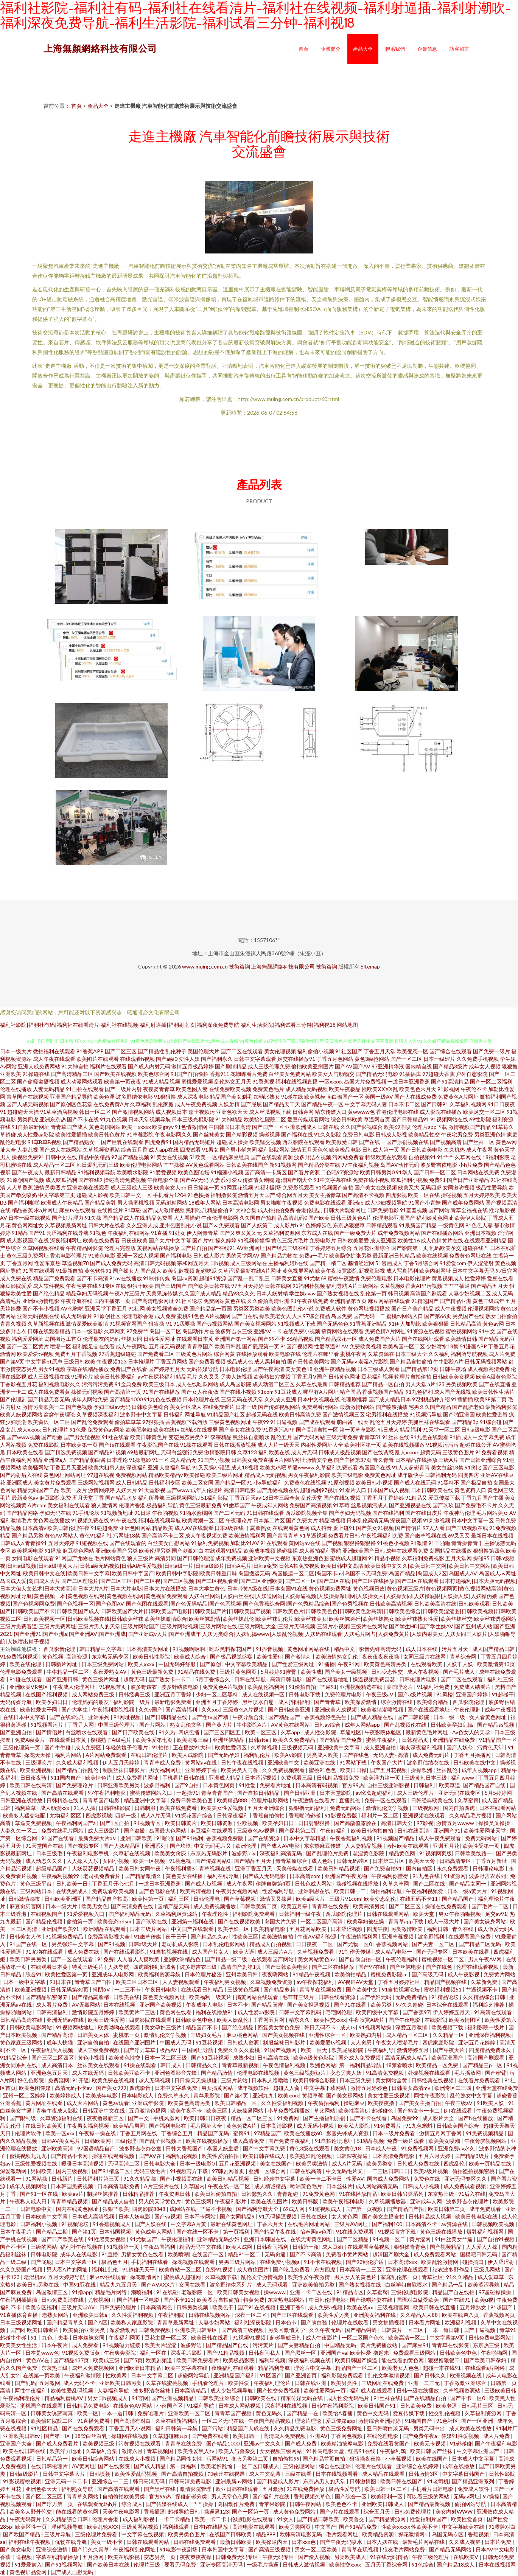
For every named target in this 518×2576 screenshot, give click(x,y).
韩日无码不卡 (320, 2027)
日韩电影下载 (305, 1694)
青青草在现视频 (360, 2549)
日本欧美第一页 (79, 1444)
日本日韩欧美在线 (432, 1490)
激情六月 (132, 2451)
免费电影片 (323, 1240)
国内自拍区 (420, 1868)
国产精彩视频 (242, 1134)
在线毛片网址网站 (309, 2224)
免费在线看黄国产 (389, 2443)
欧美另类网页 (295, 2526)
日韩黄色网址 (344, 1376)
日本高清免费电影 (393, 2156)
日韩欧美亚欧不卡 (129, 2072)
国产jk (16, 2330)
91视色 (98, 1233)
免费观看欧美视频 (113, 1891)
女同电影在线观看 (33, 1558)
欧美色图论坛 (194, 1172)
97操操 (491, 2496)
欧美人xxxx (142, 1664)
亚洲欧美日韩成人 (383, 2504)
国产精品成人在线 (124, 1217)
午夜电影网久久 (173, 1134)
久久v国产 (150, 1709)
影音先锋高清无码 (381, 1649)
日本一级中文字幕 (25, 1982)
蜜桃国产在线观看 (42, 2405)
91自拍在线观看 (85, 1089)
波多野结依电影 (134, 1096)
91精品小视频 (384, 1558)
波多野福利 (157, 1785)
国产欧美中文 (362, 1989)
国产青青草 (328, 1702)
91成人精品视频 (161, 1081)
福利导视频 (272, 2360)
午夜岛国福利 (159, 2246)
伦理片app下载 (429, 1127)
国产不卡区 (14, 2246)
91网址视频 (128, 1717)
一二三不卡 (128, 1989)
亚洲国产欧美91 (60, 1929)
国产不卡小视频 (40, 1308)
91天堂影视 (151, 1490)
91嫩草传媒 (148, 1936)
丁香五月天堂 (379, 1051)
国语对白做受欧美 (418, 2299)
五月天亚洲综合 (266, 1808)
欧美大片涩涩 (161, 2345)
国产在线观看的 (127, 1543)
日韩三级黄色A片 (351, 1217)
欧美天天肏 (422, 1861)
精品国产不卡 (202, 2027)
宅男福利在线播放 (387, 1414)
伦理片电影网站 (270, 1800)
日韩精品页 (415, 1740)
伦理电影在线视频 (258, 2072)
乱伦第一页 (373, 1293)
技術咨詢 (239, 966)
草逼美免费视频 (34, 1823)
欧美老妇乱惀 (217, 2466)
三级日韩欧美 (79, 1361)
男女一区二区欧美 (316, 2549)
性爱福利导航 (278, 1891)
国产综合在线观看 (450, 1051)
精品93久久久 (238, 1293)
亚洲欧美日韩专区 (196, 2330)
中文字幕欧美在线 (463, 2526)
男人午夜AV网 (485, 1959)
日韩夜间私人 (265, 2352)
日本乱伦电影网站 (224, 1944)
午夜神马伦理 (459, 1513)
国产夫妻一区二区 (434, 1944)
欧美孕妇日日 (52, 1702)
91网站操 (36, 2178)
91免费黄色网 (319, 2193)
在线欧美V (466, 2557)
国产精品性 (151, 1051)
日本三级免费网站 (103, 1664)
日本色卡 (286, 2322)
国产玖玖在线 (151, 1921)
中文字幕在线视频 (143, 2534)
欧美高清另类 (369, 1906)
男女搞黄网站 (217, 2088)
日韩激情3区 (424, 2473)
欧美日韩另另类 (28, 1959)
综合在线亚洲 (335, 2466)
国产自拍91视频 (496, 2239)
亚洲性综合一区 (328, 2035)
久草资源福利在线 (62, 2118)
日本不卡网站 (200, 2216)
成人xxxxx (29, 1429)
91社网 (136, 1308)
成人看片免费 (52, 2004)
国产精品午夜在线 (275, 2231)
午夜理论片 (239, 1520)
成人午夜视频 (451, 1308)
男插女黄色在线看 (143, 2254)
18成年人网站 (204, 1202)
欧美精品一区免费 (437, 2065)
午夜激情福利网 (360, 1936)
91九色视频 (113, 1119)
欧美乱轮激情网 (440, 2262)
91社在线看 (115, 1437)
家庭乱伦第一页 (400, 2277)
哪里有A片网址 (321, 1391)
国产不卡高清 (92, 1278)
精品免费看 (159, 1217)
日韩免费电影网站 (490, 2337)
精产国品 (350, 1391)
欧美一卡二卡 (210, 2519)
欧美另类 (381, 2004)
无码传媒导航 (202, 1369)
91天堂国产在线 (44, 1845)
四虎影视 (396, 1195)
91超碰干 (503, 1694)
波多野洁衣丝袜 (152, 2390)
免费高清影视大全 (109, 1936)
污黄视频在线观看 (140, 2443)
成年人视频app (480, 1770)
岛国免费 (341, 1316)
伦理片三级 (147, 2564)
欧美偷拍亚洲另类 (84, 2330)
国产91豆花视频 (210, 2057)
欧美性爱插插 (71, 1134)
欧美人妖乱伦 (233, 2019)
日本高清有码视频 (317, 1785)
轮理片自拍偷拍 (412, 1376)
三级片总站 (235, 2080)
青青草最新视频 (241, 2065)
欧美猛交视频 (265, 1142)
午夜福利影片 (231, 2201)
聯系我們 (395, 49)
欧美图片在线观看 (97, 1059)
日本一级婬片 (439, 1059)
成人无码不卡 (79, 2383)
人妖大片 (126, 1490)
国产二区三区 (121, 1051)
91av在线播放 (125, 1278)
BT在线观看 (458, 2110)
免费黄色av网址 (105, 1429)
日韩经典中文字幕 (275, 2178)
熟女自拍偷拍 (501, 1316)
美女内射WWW (455, 2511)
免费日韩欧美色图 (192, 1800)
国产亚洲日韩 (62, 1679)
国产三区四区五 (223, 1732)
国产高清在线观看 (63, 1792)
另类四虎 (27, 1119)
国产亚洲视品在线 (410, 1505)
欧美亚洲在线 (319, 1762)
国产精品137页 (71, 2360)
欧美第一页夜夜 (122, 1081)
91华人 (404, 1172)
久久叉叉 (208, 1376)
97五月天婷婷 (247, 1286)
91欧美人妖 (491, 2103)
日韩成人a (12, 1543)
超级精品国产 (52, 1868)
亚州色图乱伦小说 (180, 1225)
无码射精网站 (171, 1202)
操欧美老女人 (275, 1316)
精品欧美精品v (165, 1475)
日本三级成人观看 (378, 1369)
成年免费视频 (231, 1558)
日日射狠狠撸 (314, 1823)
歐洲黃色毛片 (306, 2186)
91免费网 (288, 2118)
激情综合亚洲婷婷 (380, 2420)
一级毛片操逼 (263, 2564)
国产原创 (211, 1664)
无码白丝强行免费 (182, 1452)
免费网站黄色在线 (225, 1301)
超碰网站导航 (193, 2375)
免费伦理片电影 (344, 1694)
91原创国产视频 (25, 1180)
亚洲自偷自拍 (93, 2042)
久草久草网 (396, 1883)
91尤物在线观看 (44, 1951)
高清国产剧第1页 (241, 1966)
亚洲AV (319, 2436)
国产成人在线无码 (415, 1482)
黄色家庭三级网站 (22, 2042)
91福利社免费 (434, 1687)
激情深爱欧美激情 (87, 1323)
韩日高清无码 (149, 2481)
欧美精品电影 (270, 1929)
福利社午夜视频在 (82, 2246)
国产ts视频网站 (214, 1323)
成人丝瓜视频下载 (270, 1111)
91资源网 (455, 1876)
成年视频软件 (253, 2088)
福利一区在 (154, 2352)
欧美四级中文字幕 (378, 2012)
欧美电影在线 (285, 1354)
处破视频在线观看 (429, 2072)
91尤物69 (315, 1278)
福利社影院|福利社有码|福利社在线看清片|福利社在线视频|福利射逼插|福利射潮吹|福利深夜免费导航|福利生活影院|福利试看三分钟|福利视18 (168, 1024)
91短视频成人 (325, 2209)
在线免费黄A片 (111, 1104)
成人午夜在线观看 (54, 1059)
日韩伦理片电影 (418, 1679)
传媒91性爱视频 (460, 2436)
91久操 (93, 1217)
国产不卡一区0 (468, 2398)
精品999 (266, 2534)
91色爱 (78, 1429)
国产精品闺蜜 (267, 2004)
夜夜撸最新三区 (106, 2118)
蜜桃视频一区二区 (443, 1959)
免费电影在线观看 (325, 1202)
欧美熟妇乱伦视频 (311, 2156)
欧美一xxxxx (136, 1127)
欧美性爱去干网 (39, 1709)
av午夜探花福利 (156, 1376)
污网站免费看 (348, 1157)
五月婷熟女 (473, 2307)
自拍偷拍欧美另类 (124, 2496)
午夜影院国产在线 (158, 1444)
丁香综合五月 (177, 2133)
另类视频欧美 (462, 1384)
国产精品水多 (121, 1497)
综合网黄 (224, 1354)
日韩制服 (145, 1808)
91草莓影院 (140, 1134)
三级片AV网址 (351, 2224)
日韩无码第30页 (70, 1989)
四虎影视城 (99, 1815)
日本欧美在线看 (25, 1452)
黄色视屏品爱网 (28, 2572)
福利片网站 (68, 1755)
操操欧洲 (422, 1770)
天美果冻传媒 (162, 1293)
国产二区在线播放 (333, 1966)
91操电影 (140, 1460)
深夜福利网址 (66, 1240)
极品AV (169, 2050)
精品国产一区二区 (357, 2368)
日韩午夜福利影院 (333, 2405)
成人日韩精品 (132, 1482)
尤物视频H (101, 2299)
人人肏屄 (361, 2042)
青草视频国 (160, 2451)
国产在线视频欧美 (239, 1921)
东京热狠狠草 (349, 1225)
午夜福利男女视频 (225, 1982)
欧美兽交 (354, 2519)
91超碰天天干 (139, 2269)
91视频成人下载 (297, 1323)
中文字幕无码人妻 (366, 1104)
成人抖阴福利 (294, 1702)
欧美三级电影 (347, 1475)
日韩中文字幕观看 (255, 1059)
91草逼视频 (313, 1535)
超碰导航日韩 (286, 2337)
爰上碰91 (344, 1528)
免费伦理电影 (376, 1278)
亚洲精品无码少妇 (219, 2239)
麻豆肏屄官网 (25, 1906)
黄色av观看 (116, 2103)
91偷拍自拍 (303, 1687)
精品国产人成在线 (249, 2428)
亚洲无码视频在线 (38, 1316)
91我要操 (184, 1323)
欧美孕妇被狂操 (366, 1921)
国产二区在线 (429, 1883)
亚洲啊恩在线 (314, 1891)
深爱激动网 (14, 2171)
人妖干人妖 (460, 1664)
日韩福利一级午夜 (300, 1914)
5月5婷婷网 (499, 1792)
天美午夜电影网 (122, 2511)
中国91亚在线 (80, 2284)
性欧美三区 (245, 1936)
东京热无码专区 (111, 1656)
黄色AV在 (38, 2360)
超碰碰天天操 (23, 1111)
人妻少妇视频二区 (469, 1293)
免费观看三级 (297, 1777)
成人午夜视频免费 (206, 1535)
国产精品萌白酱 (87, 1460)
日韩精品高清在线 (22, 2019)
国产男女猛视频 (82, 1437)
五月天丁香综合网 (387, 2564)
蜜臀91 (242, 2133)
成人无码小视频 (316, 2125)
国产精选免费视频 (66, 1452)
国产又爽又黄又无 (240, 1233)
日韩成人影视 (391, 1134)
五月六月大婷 (434, 2156)
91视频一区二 (389, 2239)
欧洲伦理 (246, 1845)
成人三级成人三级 (131, 1187)
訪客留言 (459, 49)
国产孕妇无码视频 (350, 1513)
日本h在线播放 (211, 2526)
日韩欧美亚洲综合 (219, 2398)
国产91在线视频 (257, 2307)
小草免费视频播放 (289, 2110)
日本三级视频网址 (22, 2322)
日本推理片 (141, 1361)
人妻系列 (220, 1180)
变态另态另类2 (185, 1437)
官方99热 (353, 1785)
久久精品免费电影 (295, 2428)
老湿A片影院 (373, 1361)
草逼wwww (300, 1467)
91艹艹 (445, 1157)
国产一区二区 (406, 1059)
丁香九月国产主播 (482, 1497)
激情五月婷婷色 (369, 2088)
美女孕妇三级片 (164, 2027)
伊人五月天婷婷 (122, 1762)
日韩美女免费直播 (252, 1460)
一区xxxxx (331, 1081)
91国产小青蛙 (424, 1202)
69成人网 (294, 2209)
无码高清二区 (124, 2163)
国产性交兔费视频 (278, 2390)
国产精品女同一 (468, 1883)
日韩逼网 (303, 1111)
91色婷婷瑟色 (315, 1225)
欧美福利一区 (387, 2496)
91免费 (105, 1959)
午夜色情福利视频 (284, 2065)
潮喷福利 (142, 2292)
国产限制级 (23, 2118)
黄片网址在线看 (44, 2103)
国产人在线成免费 (415, 1096)
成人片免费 (502, 1354)
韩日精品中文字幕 (101, 1649)
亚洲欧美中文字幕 (339, 1747)
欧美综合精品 (433, 1702)
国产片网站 (153, 1724)
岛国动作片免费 (237, 2504)
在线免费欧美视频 (230, 1089)
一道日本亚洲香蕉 (408, 1081)
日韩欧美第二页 (259, 1906)
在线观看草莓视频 (369, 2246)
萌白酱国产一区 (345, 1096)
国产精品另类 (28, 1535)
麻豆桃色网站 (78, 1550)
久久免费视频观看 (284, 1770)
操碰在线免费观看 (446, 1906)
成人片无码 (304, 1452)
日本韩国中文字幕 (223, 2549)
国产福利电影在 (168, 2125)
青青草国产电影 (101, 1800)
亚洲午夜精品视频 (335, 1369)
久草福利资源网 (281, 1233)
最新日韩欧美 (236, 2542)
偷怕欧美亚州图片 (312, 1066)
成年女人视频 (485, 1066)
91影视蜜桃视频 (22, 2481)
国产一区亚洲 (477, 2420)
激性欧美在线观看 (408, 1845)
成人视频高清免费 (488, 1369)
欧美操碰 (194, 1475)
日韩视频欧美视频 (493, 2224)
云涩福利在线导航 (67, 1233)
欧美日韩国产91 (377, 2405)
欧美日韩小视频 (374, 1482)
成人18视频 (244, 1467)
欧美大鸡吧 (273, 1467)
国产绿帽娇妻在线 (372, 2299)
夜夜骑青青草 (159, 1089)
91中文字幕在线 (333, 1180)
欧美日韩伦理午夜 (68, 1528)
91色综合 (423, 2564)
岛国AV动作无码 (399, 1164)
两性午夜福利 (31, 2390)
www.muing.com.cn (205, 966)
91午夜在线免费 (309, 1301)
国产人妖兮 (460, 1747)
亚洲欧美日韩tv (22, 2436)
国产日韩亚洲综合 (480, 1460)
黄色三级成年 (488, 1301)
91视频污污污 (442, 1444)
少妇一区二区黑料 (217, 1694)
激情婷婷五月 (413, 2050)
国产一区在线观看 (72, 1959)
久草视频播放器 (388, 2201)
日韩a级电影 (475, 1429)
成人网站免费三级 (93, 1694)
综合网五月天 (292, 1195)
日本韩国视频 (115, 2231)
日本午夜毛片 (16, 2231)
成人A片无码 (156, 1815)
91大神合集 (243, 1210)
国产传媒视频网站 (279, 1407)
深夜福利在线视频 (286, 2405)
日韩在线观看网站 (388, 1914)
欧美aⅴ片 (73, 2193)
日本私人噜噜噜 (271, 2080)
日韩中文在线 (61, 1157)
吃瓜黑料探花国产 (231, 1649)
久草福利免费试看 (337, 1467)
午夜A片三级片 (127, 1293)
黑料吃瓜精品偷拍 (207, 1210)
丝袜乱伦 (447, 1770)
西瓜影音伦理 (60, 1649)
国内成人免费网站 (389, 2178)
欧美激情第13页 (496, 1664)
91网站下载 (353, 1762)
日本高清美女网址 (148, 1649)
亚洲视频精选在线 (361, 1687)
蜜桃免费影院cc (389, 1974)
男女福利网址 (165, 1770)
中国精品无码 (340, 2345)
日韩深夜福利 (233, 1815)
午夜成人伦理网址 (74, 1687)
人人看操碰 (187, 1217)
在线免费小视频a (280, 2262)
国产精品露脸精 (91, 1997)
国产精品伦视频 (44, 1921)
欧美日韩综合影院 (314, 2080)
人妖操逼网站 (248, 2110)
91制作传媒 (156, 1278)
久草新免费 (484, 1982)
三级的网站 (44, 2246)
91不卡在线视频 (323, 2262)
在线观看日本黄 (194, 1338)
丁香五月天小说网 (130, 2428)
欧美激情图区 (465, 2019)
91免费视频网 (418, 2148)
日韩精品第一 (52, 2458)
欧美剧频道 (159, 2360)
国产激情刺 (299, 1656)
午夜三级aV (380, 1694)
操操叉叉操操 (494, 1823)
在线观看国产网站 (273, 1959)
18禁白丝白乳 (91, 2436)
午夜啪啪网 (495, 2352)
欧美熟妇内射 (366, 2035)
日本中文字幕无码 (473, 1270)
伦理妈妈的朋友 (91, 1702)
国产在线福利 (388, 1513)
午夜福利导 (380, 2050)
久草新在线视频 (132, 1853)
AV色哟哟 (72, 1308)
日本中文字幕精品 (305, 1838)
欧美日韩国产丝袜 (432, 2451)
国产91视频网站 (64, 2564)
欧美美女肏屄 (170, 1853)
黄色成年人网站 (154, 2231)
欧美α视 (483, 2299)
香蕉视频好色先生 (326, 1717)
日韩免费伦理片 (118, 2307)
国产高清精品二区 (72, 1074)
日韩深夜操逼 (352, 2156)
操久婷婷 (225, 1240)
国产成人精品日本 (390, 1399)
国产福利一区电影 (138, 2299)
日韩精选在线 (63, 1800)
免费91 (437, 1180)
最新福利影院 (501, 1407)
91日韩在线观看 (265, 1513)
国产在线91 (221, 1248)
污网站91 (217, 2458)
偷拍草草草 (128, 1422)
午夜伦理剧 (468, 1709)
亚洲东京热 (52, 1119)
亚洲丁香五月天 (254, 1868)
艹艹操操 (174, 1164)
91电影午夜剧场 (179, 2549)
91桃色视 (180, 1861)
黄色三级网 (198, 2201)
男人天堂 (415, 1384)
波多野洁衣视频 (312, 1157)
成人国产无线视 (452, 1391)
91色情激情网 (191, 1127)
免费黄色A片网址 (458, 1096)
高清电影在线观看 (254, 2526)
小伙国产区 (170, 2405)
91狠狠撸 (165, 1096)
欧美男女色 (94, 1906)
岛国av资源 (184, 1278)
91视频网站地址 (75, 2027)
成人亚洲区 (383, 1240)
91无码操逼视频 (278, 2216)
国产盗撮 (135, 1830)
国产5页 (133, 2360)
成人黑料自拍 (270, 1361)
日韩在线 (328, 1127)
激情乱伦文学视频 (387, 1808)
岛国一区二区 (165, 1331)
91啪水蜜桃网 (196, 1513)
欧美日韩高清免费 (300, 1414)
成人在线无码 (88, 2072)
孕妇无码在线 (55, 1513)
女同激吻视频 (458, 1187)
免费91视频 (219, 2269)
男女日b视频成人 (108, 2398)
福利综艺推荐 (489, 2004)
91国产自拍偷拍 (189, 1074)
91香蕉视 (263, 1081)
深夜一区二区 (251, 2315)
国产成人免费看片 (57, 2443)
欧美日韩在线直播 (435, 2307)
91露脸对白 (502, 2526)
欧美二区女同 (197, 1482)
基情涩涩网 (361, 1263)
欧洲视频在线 (466, 2375)
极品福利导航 (162, 1505)
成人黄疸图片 (253, 2269)
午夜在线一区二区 (229, 2186)
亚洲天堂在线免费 (497, 2088)
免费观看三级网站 (415, 2352)
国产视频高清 (446, 1142)
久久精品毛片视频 (471, 1815)
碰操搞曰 (473, 2262)
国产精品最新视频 (429, 2504)
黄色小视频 (92, 2057)
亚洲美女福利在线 (375, 2315)
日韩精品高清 (466, 1323)
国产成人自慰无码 (72, 2572)
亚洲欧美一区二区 (190, 2413)
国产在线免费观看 (84, 2428)
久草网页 (114, 1331)
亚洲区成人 (19, 1482)
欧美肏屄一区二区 (49, 1422)
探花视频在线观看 (194, 2262)
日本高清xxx (403, 2262)
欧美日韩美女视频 (239, 2292)
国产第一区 (58, 2436)
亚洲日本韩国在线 (265, 2239)
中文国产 (325, 2526)
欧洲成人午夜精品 (62, 1202)
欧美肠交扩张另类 (350, 1255)
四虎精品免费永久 (490, 2050)
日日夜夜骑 (34, 1777)
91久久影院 (327, 1134)
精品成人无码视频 (265, 1475)
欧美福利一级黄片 (211, 1997)
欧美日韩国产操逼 (356, 2360)
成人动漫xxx (55, 1808)
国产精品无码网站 (451, 2549)
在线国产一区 (208, 2254)
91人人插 (84, 1808)
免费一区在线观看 (386, 1800)
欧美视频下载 (447, 2027)
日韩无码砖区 (353, 1861)
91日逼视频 (283, 1422)
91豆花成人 (288, 1391)
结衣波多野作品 (451, 2269)
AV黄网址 (83, 2466)
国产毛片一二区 (490, 1906)
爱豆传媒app (340, 2420)
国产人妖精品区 (122, 1845)
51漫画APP (473, 1346)
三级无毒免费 (342, 1437)
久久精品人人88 (419, 2315)
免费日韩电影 (358, 1134)
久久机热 (454, 1149)
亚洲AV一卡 (268, 1331)
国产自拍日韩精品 (259, 1792)
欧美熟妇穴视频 (272, 1376)
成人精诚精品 (270, 2186)
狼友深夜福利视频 (421, 1747)
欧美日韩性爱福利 (115, 1376)
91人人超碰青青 (411, 1467)
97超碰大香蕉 (438, 1074)
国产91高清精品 (450, 1081)
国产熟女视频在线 (338, 1293)
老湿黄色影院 (369, 1853)
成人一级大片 (444, 1921)
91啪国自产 (419, 2420)
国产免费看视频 (207, 1361)
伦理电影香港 (138, 1316)
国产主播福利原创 (325, 2118)
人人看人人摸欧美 (138, 1959)
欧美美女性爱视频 (222, 1808)
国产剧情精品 (231, 1066)
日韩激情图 (363, 2481)
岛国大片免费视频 (365, 1081)
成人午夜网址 (132, 1346)
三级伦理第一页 (22, 1747)
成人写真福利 (402, 1270)
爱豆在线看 (500, 1278)
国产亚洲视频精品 (173, 2398)
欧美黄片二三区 (137, 2012)
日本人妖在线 (382, 2542)
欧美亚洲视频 (36, 1770)
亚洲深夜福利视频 (490, 2035)
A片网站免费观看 (107, 1755)
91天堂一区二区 (441, 1429)
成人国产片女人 (211, 1951)
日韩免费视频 (155, 2330)
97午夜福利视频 (360, 1164)
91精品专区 (350, 2292)
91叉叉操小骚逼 (211, 1467)
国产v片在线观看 (340, 2511)
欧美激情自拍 (277, 1936)
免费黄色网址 (380, 1475)
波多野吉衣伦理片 (468, 2201)
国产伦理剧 (13, 1399)
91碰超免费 (104, 1528)
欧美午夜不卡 (186, 2110)
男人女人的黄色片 (356, 2277)
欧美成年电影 (102, 2095)
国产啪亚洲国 (459, 1414)
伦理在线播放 (16, 1089)
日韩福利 (425, 1785)
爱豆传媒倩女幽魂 (253, 1180)
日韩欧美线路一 (474, 1853)
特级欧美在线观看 (386, 1157)
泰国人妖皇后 (223, 2148)
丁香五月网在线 (139, 2133)
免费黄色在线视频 (305, 1482)
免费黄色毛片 (268, 1089)
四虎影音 (140, 2088)
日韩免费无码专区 (237, 2557)
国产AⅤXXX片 (158, 2284)
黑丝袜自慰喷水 (251, 1437)
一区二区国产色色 (363, 2337)
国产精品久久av (210, 1936)
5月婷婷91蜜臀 (279, 1671)
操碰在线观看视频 (113, 2156)
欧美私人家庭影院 (132, 2322)
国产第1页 (84, 2231)
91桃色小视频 (393, 1543)
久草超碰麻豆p (170, 2436)
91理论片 (82, 1376)
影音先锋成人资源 (348, 2133)
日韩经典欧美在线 (432, 1800)
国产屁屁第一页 (260, 1346)
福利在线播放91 (215, 2012)
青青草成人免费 (163, 1762)
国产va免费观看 (221, 1225)
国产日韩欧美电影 (421, 1149)
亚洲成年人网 (426, 2201)
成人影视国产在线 (27, 1240)
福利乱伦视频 (182, 2156)
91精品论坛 (445, 1997)
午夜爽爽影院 (120, 2352)
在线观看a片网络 (485, 2368)
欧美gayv (163, 1127)
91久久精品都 (140, 2178)
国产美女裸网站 (345, 2095)
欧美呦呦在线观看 (120, 2027)
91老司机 (438, 2481)
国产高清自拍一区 (317, 1429)
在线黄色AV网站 (133, 2405)
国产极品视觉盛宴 (232, 1656)
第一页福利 (236, 2231)
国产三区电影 (498, 1467)
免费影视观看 (298, 1187)
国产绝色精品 (49, 1293)
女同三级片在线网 (425, 1656)
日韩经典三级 (134, 1694)
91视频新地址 (117, 1513)
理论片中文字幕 (313, 2368)
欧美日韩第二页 (447, 2209)
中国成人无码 (176, 2042)
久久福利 (439, 1354)
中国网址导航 (198, 2050)
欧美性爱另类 (333, 2315)
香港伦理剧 (309, 1210)
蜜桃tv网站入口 (404, 1316)
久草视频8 (392, 1286)
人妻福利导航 (113, 2390)
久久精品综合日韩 (484, 1997)
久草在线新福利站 (177, 2420)
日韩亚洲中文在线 (104, 2110)
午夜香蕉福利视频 (351, 1838)
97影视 (425, 1823)
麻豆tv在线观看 (77, 1210)
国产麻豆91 (415, 2345)
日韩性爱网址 (159, 1338)
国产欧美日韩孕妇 (485, 2360)
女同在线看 (193, 2284)
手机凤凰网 (167, 2118)
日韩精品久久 (202, 2065)
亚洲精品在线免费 (454, 1740)
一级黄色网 (451, 1225)
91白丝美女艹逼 (454, 2239)
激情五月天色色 (309, 1149)
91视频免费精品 (64, 1936)
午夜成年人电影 (205, 2004)
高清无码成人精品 (406, 2057)
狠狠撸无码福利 (308, 1808)
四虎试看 (190, 1149)
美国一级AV (379, 1096)
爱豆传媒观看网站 (308, 1119)
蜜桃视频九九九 (28, 2156)
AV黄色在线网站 (291, 1724)
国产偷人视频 (314, 2557)
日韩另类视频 (192, 2307)
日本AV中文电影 (496, 2549)
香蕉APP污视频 (423, 1286)
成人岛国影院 (235, 1384)
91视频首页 (113, 1687)
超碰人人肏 (287, 2088)
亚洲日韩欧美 (136, 1838)
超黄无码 (430, 1452)
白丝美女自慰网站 (169, 1543)
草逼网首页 (377, 1119)
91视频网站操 (375, 2027)
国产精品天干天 (281, 1104)
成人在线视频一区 (264, 1694)
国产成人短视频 (204, 1883)
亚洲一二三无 (424, 2383)
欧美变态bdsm (114, 1921)
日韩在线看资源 (337, 1997)
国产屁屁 (251, 1104)
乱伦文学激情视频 (263, 2277)
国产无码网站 (309, 1437)
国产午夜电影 (405, 2019)
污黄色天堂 (491, 1747)
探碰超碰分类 (191, 2496)
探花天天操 (38, 1755)
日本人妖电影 (134, 2216)
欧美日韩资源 (217, 1823)
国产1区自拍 (115, 1823)
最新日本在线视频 (492, 1535)
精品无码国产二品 (38, 1490)
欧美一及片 (74, 1490)
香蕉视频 (479, 2534)
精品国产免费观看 (54, 1278)
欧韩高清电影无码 (301, 2534)
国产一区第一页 (251, 2511)
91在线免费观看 (355, 2231)
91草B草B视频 (45, 1142)
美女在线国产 (276, 2163)
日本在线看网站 (497, 1808)
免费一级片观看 (406, 2141)
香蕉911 (219, 1074)
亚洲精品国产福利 (235, 2375)
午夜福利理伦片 (273, 2383)
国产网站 (439, 1210)
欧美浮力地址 (66, 2451)
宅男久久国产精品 (430, 1407)
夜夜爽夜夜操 (196, 2557)
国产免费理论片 (75, 1785)
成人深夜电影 (193, 1096)
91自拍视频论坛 (401, 1989)
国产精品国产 (284, 1717)
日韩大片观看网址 (345, 1210)
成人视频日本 (171, 1111)
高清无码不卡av (74, 2088)
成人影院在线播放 (441, 1111)
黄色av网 (493, 1323)
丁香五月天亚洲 (68, 1467)
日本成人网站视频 (240, 2405)
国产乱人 (151, 1270)
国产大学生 (75, 1709)
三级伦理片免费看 (96, 2534)
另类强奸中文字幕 (73, 1944)
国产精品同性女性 (181, 2458)
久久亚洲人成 (142, 1225)
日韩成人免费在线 (418, 2163)
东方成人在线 (317, 1233)
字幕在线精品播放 (88, 1369)
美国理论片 (400, 1687)
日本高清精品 (190, 2390)
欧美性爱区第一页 (67, 1974)
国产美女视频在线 (284, 2035)
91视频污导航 (425, 1414)
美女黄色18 (299, 1369)
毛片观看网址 (342, 2534)
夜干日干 (176, 1936)
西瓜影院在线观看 (303, 1142)
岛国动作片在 (198, 1331)
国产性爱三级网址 (293, 1664)
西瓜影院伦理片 (344, 1914)
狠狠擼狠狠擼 (360, 1543)
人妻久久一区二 (19, 1830)
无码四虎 (431, 1187)
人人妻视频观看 (181, 1982)
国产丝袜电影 (406, 1966)
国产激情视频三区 (343, 1414)
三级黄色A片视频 (244, 1709)
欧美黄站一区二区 (180, 2269)
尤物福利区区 (66, 1815)
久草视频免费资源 (272, 1982)
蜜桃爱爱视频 (197, 1081)
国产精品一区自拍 (383, 1384)
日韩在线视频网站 (210, 2315)
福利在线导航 (223, 1876)
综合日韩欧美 (346, 1119)
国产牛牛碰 (58, 1747)
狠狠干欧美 (140, 1286)
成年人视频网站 (28, 2186)
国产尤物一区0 (355, 1944)
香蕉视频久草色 (313, 2496)
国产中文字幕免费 (264, 2148)
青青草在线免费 (331, 1906)
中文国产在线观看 (193, 1929)
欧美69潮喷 (397, 1127)
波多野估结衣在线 (428, 1762)
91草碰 (132, 1210)
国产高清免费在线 (132, 1906)
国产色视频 (79, 1407)
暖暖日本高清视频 (83, 2163)
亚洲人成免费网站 (39, 1066)
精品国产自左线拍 (454, 2292)
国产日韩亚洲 (300, 1792)
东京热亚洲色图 (310, 1558)
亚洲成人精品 (225, 1777)
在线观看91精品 (224, 1550)
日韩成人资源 (243, 2042)
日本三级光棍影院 (193, 1119)
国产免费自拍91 (383, 1868)
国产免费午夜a (420, 2436)
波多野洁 (191, 2345)
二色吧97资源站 (340, 1172)
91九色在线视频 (163, 1399)
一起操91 (187, 1792)
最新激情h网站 (357, 1407)
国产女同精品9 (238, 2216)
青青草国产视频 (234, 2413)
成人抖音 (321, 1528)
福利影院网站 (274, 1149)
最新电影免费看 (173, 1702)
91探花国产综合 (194, 1815)
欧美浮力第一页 (382, 1777)
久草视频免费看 (316, 1951)
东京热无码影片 (209, 1853)
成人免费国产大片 (379, 1338)
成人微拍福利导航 (320, 1550)
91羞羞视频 (413, 1210)
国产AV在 (150, 2156)
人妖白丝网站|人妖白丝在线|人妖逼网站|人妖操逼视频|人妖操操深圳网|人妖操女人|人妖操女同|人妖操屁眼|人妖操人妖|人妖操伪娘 (343, 1596)
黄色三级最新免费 (200, 1505)
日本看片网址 (425, 2322)
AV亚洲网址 (250, 1248)
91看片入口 (352, 1490)
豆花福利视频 (377, 1376)
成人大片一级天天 (278, 1444)
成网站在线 (183, 2209)
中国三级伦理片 (117, 1724)
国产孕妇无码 (375, 1997)
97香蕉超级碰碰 (117, 1354)
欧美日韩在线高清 (31, 1785)
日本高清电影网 (240, 1202)
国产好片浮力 (68, 1217)
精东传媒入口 (331, 1111)
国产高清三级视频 (243, 2330)
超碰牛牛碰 (14, 2337)
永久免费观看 (453, 1868)
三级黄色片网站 (194, 1354)
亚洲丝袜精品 (229, 1740)
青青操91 (36, 1543)
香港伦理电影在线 (397, 1111)
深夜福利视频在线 (310, 2360)
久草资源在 (381, 1354)
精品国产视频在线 (446, 1982)
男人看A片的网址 (68, 2269)
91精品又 (416, 1497)
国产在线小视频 (238, 1391)
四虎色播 (189, 1732)
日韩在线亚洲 (311, 2383)
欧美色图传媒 (35, 2088)
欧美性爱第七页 (154, 1740)
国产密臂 (495, 2072)
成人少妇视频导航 (386, 1202)
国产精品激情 (217, 2072)
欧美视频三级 (98, 2443)
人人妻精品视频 (364, 1845)
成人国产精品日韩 (494, 1649)
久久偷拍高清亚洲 (268, 1301)
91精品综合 (14, 2057)
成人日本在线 (422, 1649)
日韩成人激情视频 (304, 2564)
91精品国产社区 (226, 1414)
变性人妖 (189, 1059)
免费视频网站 (131, 1475)
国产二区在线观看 (242, 1051)
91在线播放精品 (358, 2193)
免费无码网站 (346, 1808)
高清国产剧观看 (428, 1293)
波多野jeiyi (244, 1853)
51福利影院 (214, 1497)
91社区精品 (45, 2428)
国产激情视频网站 (133, 1111)
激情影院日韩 (220, 1452)
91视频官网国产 (128, 1323)
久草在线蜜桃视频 (167, 2383)
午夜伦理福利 (402, 1959)
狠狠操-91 (160, 1323)
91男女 (210, 1149)
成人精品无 (183, 1460)
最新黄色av (25, 1497)
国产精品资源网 (388, 2519)
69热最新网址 (143, 1452)
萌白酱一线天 (353, 1422)
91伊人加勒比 (405, 1323)
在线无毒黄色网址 (312, 2239)
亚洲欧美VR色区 (29, 1687)
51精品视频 (370, 2141)
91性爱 (248, 1785)
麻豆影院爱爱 (16, 1286)
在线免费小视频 (301, 1331)
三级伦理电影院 (410, 2292)
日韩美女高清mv (411, 2088)
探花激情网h (145, 2277)
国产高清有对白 (133, 2420)
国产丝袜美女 (209, 1134)
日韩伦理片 (55, 1429)
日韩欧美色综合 (150, 1407)
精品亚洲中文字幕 (145, 1800)
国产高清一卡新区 (265, 1172)
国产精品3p (465, 1422)
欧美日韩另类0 (377, 1172)
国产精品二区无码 (480, 1944)
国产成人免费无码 (111, 1263)
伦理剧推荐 (354, 1399)
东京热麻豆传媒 (323, 1845)
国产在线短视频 (342, 1497)
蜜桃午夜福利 (382, 1740)
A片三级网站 (363, 1286)
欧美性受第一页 (481, 1845)
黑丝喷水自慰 (258, 1702)
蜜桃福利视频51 (443, 1989)
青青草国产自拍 (94, 1982)
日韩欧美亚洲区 (63, 1898)
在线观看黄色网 (291, 1528)
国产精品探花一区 (336, 1338)
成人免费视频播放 (215, 1906)
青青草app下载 (406, 1921)
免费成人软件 (331, 1308)
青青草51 (370, 1437)
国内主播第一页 (112, 1301)
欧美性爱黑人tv (196, 2451)
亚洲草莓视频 (398, 1936)
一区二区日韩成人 (258, 2466)
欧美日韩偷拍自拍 (372, 1830)
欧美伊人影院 (470, 1217)
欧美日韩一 (246, 2436)
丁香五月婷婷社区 (399, 1982)
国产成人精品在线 (372, 1717)
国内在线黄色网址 (78, 2209)
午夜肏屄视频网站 (486, 2141)
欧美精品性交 (424, 1134)
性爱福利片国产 (429, 2519)
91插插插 (462, 1399)
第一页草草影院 (357, 1429)
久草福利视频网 (468, 1104)
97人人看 (434, 1528)
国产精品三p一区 (483, 2065)
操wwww (275, 2292)
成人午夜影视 (464, 1974)
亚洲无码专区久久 (466, 2178)
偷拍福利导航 (386, 1891)
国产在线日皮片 (423, 1513)
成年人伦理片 (206, 1490)
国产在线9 (90, 1180)
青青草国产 (200, 1346)
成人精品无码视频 (306, 1089)
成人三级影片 (104, 1830)
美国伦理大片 (203, 1051)
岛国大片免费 (280, 1921)
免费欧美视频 (365, 1346)
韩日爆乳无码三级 (97, 1164)
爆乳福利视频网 (486, 2231)
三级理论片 (39, 1762)
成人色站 (322, 1861)
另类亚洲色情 (490, 1134)
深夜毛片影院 (187, 2352)
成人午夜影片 (322, 2337)
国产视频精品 (446, 2246)
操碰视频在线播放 (358, 1883)
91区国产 (271, 2375)
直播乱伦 (350, 1800)
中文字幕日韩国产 (464, 2473)
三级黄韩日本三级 (426, 1777)
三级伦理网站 (299, 2466)
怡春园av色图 (316, 2231)
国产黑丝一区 (301, 2352)
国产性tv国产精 (210, 1717)
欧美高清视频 (196, 1891)
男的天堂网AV (243, 1255)
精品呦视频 (332, 1520)
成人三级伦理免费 (269, 1066)
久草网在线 (468, 1157)
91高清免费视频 (385, 2072)
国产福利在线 (297, 1134)
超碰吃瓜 (206, 1270)
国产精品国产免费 (341, 1740)
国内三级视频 (72, 2171)
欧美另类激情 (312, 2163)
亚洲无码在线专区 (460, 1792)
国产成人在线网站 (60, 1149)
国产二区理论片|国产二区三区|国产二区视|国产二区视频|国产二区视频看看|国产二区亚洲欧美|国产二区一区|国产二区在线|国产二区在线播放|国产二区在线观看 (250, 1581)
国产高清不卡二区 (163, 1535)
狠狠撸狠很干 (444, 2360)
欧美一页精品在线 (490, 2163)
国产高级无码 (428, 1974)
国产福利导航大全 (258, 2209)
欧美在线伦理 (25, 1664)
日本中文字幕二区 (152, 2375)
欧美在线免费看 (101, 1240)
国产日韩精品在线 (166, 1717)
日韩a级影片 (24, 2473)
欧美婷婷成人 (66, 2095)
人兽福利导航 (175, 1467)
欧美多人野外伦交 (31, 2511)
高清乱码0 (295, 1217)
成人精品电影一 (394, 1951)
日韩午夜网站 (305, 2504)
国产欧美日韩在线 (209, 1286)
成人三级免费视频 (99, 2050)
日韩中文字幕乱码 (300, 2012)
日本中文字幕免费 (176, 2088)
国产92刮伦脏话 (365, 2262)
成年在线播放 (459, 2466)
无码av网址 (466, 2496)
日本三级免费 (355, 2080)
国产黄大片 (219, 1724)
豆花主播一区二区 (166, 2337)
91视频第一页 (123, 2246)
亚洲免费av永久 (457, 2148)
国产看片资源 (304, 1172)
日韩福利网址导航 (184, 1414)
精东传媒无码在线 (302, 2398)
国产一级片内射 (123, 1089)
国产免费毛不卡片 (476, 1505)
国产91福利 (189, 1838)
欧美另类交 (380, 2163)
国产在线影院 (114, 2466)
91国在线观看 (38, 1270)
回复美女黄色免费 (279, 2027)
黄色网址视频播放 (369, 1308)
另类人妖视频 (236, 1376)
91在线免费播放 (305, 2489)
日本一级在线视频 (29, 1217)
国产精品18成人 (456, 2564)
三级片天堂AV (78, 2307)
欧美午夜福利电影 (344, 2201)
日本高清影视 (277, 2125)
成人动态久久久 (44, 1861)
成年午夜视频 (500, 1709)
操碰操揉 (287, 1550)
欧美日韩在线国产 (402, 2481)
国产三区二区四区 (53, 2057)
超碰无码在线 (262, 1414)
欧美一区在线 (424, 1195)
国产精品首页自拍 (324, 2458)
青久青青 (383, 1460)
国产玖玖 (443, 1505)
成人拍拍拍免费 (276, 1210)
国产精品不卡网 (70, 2156)
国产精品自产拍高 (107, 1898)
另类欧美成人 (350, 2557)
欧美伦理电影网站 (141, 1164)
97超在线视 (100, 1475)
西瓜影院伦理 (469, 1702)
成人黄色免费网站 (295, 2511)
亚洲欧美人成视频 (336, 1709)
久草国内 (194, 2186)
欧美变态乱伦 (380, 1898)
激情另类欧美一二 (43, 1407)
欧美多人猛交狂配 (25, 1815)
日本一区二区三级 (166, 2057)
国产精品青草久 (66, 2322)
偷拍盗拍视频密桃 (474, 2171)
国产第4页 (236, 2095)
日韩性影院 (502, 2473)
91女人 (285, 2519)
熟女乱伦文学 (186, 1724)
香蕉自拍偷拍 (269, 1815)
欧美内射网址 (435, 1270)
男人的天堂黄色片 (160, 2201)
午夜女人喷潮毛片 (397, 2042)
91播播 (326, 1664)
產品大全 (363, 49)
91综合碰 (491, 1422)
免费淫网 (58, 2080)
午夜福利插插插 (19, 2299)
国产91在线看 (350, 2004)
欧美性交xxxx (330, 2019)
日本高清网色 (156, 2307)
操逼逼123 (216, 2511)
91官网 (140, 2398)
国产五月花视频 (389, 1770)
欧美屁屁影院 (347, 2050)
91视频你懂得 (254, 1240)
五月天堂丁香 (88, 1497)
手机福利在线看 (150, 2262)
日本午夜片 (55, 2345)
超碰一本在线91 (442, 2368)
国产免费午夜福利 (290, 2141)
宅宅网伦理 (339, 2012)
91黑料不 (448, 1482)
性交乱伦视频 (445, 2413)
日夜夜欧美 (134, 1240)
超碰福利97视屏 (319, 1490)
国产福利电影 (176, 1255)
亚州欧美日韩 (242, 1974)
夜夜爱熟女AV (110, 1671)
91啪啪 (164, 1838)
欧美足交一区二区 (484, 1111)
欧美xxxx (288, 2095)
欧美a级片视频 (431, 2171)
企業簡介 (331, 49)
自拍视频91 (422, 1157)
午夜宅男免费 (457, 1134)
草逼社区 (350, 1732)
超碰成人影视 (92, 1195)
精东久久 (300, 2019)
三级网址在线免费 (383, 2383)
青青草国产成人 (69, 1127)
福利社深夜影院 (253, 2322)
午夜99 (260, 1422)
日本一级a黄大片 (467, 1891)
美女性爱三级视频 (389, 2095)
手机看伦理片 (208, 2383)
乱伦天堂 (311, 1497)
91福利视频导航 (96, 1172)
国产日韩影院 (413, 1717)
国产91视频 (111, 1944)
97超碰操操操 (495, 2292)
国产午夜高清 (268, 1369)
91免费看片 (388, 2125)
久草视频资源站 (101, 1149)
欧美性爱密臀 (492, 1414)
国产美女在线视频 (376, 1187)
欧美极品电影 (345, 1149)
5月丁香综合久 (213, 1679)
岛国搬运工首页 (63, 1338)
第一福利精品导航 (361, 2065)
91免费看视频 (491, 1452)
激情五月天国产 (256, 1195)
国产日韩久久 (430, 2375)
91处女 (177, 1233)
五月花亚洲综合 (371, 1248)
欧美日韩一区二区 (386, 2489)
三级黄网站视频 (140, 2526)
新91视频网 (283, 1164)
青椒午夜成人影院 (57, 2110)
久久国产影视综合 (361, 1127)
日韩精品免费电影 (88, 2405)
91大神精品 (229, 1119)
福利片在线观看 (108, 1066)
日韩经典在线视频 (433, 2080)
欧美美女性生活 (19, 2345)
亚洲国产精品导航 (71, 1096)
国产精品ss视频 (496, 1724)
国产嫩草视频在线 (425, 1535)
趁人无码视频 (154, 2080)
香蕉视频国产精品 (383, 1391)
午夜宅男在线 (82, 1286)
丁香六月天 (271, 2224)
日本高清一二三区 (361, 2269)
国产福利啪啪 (24, 1202)
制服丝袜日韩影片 (124, 1770)
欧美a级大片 (311, 1898)
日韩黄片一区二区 (403, 2330)
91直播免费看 (94, 2420)
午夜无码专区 (278, 2557)
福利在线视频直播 (296, 1081)
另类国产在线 (468, 1316)
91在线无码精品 (389, 2557)
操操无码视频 (87, 1391)
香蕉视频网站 (392, 1944)
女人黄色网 (345, 2216)
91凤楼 (444, 1694)
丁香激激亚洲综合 (465, 2383)
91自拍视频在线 (169, 1951)
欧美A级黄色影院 (496, 1376)
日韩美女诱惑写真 (52, 2413)
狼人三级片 (140, 1558)
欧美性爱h (269, 1656)
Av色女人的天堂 (471, 1732)
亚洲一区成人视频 (138, 1255)
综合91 (33, 1974)
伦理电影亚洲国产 (394, 1217)
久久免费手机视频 (477, 1059)
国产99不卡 (271, 1338)
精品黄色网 (402, 1853)
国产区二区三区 (44, 2496)
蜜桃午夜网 (353, 1354)
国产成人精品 (150, 2466)
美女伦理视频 (280, 1051)
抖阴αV (102, 1989)
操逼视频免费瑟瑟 (374, 1679)
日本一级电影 (87, 1331)
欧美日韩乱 (228, 1346)
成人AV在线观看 (193, 1528)
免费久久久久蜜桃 (239, 2050)
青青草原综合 (291, 1861)
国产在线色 (356, 1755)
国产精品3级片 (450, 1066)
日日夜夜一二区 (315, 1944)
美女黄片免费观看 (55, 1482)
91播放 (53, 1550)
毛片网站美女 (492, 1513)
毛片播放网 (468, 2072)
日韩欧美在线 (260, 2398)
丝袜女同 (131, 1338)
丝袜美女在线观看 (99, 2065)
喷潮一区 (60, 1346)
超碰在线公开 (476, 1444)
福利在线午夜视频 (30, 2542)
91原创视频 (341, 1482)
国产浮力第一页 (55, 2504)
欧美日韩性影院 (152, 1656)
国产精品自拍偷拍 (411, 1361)
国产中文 (139, 2118)
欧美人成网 (240, 2246)
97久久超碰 (409, 2004)
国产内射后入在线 (21, 1475)
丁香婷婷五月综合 (331, 1248)
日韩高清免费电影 (190, 2481)
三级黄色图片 (458, 1452)
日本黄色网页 (219, 1785)
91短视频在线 (92, 1543)
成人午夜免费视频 (196, 1104)
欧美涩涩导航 (484, 2284)
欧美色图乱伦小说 (292, 1308)
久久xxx (210, 1709)
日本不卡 (237, 2004)
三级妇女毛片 (206, 2035)
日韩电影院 (44, 2254)
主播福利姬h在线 (288, 1263)
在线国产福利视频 (47, 1694)
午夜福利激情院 (83, 2375)
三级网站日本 (36, 1891)
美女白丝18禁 (447, 1467)
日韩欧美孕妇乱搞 (452, 1724)
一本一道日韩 (444, 2330)
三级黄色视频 (243, 1989)
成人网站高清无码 (377, 2186)
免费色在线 (427, 2178)
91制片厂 (507, 2428)
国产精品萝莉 (279, 1989)
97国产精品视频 (130, 1157)
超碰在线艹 (475, 1248)
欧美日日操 (353, 1770)
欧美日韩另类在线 (38, 2284)
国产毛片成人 (459, 1671)
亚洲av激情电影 (40, 1301)
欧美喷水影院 (132, 1172)
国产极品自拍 (476, 1482)
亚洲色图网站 (135, 1528)
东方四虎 (325, 2269)
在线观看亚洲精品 (485, 1240)
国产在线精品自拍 (425, 2398)
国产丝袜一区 (479, 1142)
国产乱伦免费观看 (92, 1422)
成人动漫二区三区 (273, 1384)
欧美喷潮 (178, 2254)
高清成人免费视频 (285, 2436)
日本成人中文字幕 (473, 2458)
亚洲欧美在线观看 (88, 1187)
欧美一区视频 (149, 1861)
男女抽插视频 (389, 2322)
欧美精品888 (232, 1800)
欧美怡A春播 (338, 2413)
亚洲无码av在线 (66, 2019)
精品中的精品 (94, 1157)
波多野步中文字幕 (141, 1414)
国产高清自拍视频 (183, 2473)
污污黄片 (263, 2345)
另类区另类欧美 (251, 1308)
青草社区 (432, 2277)
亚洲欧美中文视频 (269, 1558)
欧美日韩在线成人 (264, 2156)
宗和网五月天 (193, 1263)
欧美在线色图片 (269, 2201)
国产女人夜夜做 (199, 1391)
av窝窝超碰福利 (375, 1792)
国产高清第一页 (122, 1391)
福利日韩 (438, 1929)
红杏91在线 (362, 2451)
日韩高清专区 (455, 1861)
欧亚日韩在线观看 (237, 2489)
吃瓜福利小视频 (409, 1180)
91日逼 (142, 1513)
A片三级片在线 (162, 2186)
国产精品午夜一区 (322, 1104)
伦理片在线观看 (374, 2466)
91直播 (159, 1233)
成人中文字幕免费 (483, 1437)
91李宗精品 (218, 1437)
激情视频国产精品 (469, 1127)
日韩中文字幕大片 (64, 2473)
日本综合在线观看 (448, 2004)
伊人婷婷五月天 (452, 2012)
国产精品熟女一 (81, 1142)
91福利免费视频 (210, 1543)
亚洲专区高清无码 (222, 2564)
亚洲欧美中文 (284, 1762)
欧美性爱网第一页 (325, 2390)
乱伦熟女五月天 (232, 1081)
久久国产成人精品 (200, 1293)
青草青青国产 (217, 1792)
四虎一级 (126, 1815)
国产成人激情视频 (163, 1210)
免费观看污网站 (320, 1407)
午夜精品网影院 (84, 1248)
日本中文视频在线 (318, 1399)
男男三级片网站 (238, 2262)
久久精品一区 (448, 2035)
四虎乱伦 (454, 2163)
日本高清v (34, 1528)
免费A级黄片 (30, 1740)
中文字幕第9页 (447, 2337)
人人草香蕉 (19, 1187)
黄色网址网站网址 (65, 1475)
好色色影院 (31, 2080)
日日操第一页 (203, 1187)
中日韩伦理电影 (328, 2299)
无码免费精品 (411, 1997)
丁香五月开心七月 (113, 1883)
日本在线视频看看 (337, 2473)
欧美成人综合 (190, 1656)
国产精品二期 (52, 2231)
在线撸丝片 (110, 1210)
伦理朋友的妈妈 (101, 1338)
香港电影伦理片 (68, 1255)
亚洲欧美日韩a (90, 2315)
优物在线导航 (71, 2542)
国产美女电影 (16, 2549)
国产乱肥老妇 (468, 1407)
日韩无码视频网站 (486, 1361)
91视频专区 (148, 1823)
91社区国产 (348, 1051)
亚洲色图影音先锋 (176, 2072)
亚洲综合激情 (52, 2549)
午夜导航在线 (76, 1301)
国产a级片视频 (415, 1694)
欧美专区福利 (41, 2307)
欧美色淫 (104, 1096)
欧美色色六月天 (417, 1089)
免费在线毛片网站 (63, 1830)
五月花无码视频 (167, 1346)
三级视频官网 (393, 2307)
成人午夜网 (479, 1149)
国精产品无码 (173, 1906)
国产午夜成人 (28, 1172)
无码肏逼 (275, 2254)
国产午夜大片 (449, 2050)
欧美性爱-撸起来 (370, 2352)
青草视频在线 (215, 1868)
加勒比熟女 (267, 1096)
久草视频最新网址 (66, 1225)
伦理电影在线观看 (252, 2519)
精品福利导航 (274, 2368)
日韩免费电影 (383, 1210)
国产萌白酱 (314, 2322)
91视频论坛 (75, 2224)
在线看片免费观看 (479, 2080)
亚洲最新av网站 (234, 2481)
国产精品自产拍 (406, 2209)
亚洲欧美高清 (57, 2148)
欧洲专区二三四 (453, 2088)
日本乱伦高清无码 (368, 1520)
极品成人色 (240, 1361)
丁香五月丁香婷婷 (383, 1497)
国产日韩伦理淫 (195, 1558)
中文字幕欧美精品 (247, 1664)
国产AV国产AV (352, 1066)
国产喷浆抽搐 (392, 1407)
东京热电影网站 (287, 2299)
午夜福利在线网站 (128, 1233)
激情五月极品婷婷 (192, 1066)
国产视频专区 (83, 1845)
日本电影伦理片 (412, 1278)
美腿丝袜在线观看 (429, 1422)
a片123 (436, 1384)
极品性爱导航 (491, 1187)
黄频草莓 (312, 2095)
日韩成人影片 (209, 1255)
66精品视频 (300, 1338)
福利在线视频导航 (159, 1520)
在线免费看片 (219, 1407)
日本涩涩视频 (261, 1777)
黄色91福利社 (95, 1535)
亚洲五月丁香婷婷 (217, 1702)
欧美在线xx (360, 2307)
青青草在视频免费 (321, 1989)
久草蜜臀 (468, 1800)
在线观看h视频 (137, 1059)
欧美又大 (408, 1187)
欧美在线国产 (432, 2458)
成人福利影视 (139, 2519)
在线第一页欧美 (42, 2375)
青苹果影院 (207, 2095)
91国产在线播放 (161, 1391)
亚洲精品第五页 (348, 1301)
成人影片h (286, 1225)
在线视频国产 (47, 1914)
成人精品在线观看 (384, 2473)
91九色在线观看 (429, 1437)
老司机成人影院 (181, 1944)
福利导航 (336, 1286)
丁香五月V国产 (309, 1376)
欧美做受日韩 (342, 1142)
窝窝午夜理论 (59, 1414)
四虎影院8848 (149, 2209)
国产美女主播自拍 (420, 2103)
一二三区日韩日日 (389, 2171)
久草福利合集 (102, 2451)
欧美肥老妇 (139, 1429)
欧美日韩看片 (43, 2330)
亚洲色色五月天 (50, 2072)
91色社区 (447, 2420)
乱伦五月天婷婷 (388, 1422)
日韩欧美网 (98, 2141)
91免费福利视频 (19, 1656)
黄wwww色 (361, 1111)
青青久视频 (13, 1323)
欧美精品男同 (129, 2125)
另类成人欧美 (322, 1755)
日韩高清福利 (52, 2012)
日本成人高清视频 (93, 2216)
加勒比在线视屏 (199, 1429)
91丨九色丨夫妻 (50, 2337)
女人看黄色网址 (488, 1717)
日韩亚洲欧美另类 (119, 1785)
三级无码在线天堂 (242, 1399)
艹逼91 (328, 1687)
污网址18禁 (126, 1535)
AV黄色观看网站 (205, 1164)
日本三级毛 (50, 1853)
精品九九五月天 (119, 2284)
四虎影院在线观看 (151, 2019)
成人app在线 (164, 1149)
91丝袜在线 (395, 1437)
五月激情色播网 (148, 2110)
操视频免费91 (28, 1157)
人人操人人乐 (83, 1861)
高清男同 (165, 1558)
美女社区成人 (186, 1407)
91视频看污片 (47, 1724)
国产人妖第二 (257, 1225)
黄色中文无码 (373, 2413)
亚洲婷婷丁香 (201, 1770)
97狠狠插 (153, 1422)
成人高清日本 (57, 2065)
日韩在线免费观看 (195, 2542)
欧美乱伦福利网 (266, 1687)
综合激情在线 (397, 1702)
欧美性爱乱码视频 (72, 2390)
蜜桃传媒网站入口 (151, 1792)
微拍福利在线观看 (54, 1051)
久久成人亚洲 (280, 1399)
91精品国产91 (28, 1233)
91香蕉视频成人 (112, 2224)
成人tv (348, 2027)
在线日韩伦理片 (150, 1755)
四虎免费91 (158, 1142)
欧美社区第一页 (362, 1444)
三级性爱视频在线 (36, 2163)
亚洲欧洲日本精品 (140, 2368)
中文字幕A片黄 (189, 2224)
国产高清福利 (181, 1709)
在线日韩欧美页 (44, 2125)
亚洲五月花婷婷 (477, 2042)
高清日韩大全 (397, 1823)
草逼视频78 (75, 1263)
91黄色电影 (101, 1255)
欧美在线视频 (432, 1255)
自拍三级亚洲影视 (389, 1785)
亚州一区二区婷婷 (25, 2095)
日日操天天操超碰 (196, 2080)
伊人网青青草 (202, 1233)
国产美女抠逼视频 (309, 2004)
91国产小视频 (214, 1460)
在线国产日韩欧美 (231, 2534)
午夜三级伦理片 (431, 2557)
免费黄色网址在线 (470, 1255)
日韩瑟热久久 (257, 2193)
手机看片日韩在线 (184, 1777)
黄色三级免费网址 (27, 1255)
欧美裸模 (314, 1096)
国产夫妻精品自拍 (299, 2345)
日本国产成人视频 (388, 1490)
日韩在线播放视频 (235, 1444)
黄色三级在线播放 (442, 2231)
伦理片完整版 (120, 1248)
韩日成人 (388, 1429)
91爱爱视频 (163, 1172)
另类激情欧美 (407, 1929)
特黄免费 (253, 2299)
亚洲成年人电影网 (113, 1974)
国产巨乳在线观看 (122, 1142)
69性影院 (480, 1119)
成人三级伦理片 (416, 1792)
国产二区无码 (229, 1513)
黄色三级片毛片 (289, 1240)
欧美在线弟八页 (461, 2315)
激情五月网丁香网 (441, 2133)
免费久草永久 (173, 2095)
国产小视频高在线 (182, 2178)
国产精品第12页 (420, 1369)
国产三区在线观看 (292, 2315)
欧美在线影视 (124, 2557)
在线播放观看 (252, 1354)
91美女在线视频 (169, 1157)
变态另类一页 (160, 2557)
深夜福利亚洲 (142, 1467)
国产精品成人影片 (278, 2481)
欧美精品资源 (378, 2534)
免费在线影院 (43, 1444)
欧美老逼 (447, 2405)
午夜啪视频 (165, 1513)
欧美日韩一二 (350, 1891)
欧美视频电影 (28, 1550)
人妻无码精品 (49, 1089)
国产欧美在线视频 (115, 1074)
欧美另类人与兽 (240, 1770)
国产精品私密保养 (47, 1997)
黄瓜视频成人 (448, 1278)
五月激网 (49, 2383)
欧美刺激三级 (193, 1740)
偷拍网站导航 (470, 2504)
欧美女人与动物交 (333, 1074)
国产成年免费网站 (463, 1202)
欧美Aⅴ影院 (288, 1755)
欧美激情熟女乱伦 (337, 1656)
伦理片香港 (132, 1505)
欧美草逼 (449, 1785)
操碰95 (481, 1558)
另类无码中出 (429, 2428)
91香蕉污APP (278, 1429)
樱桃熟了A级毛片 (111, 1740)
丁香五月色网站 (334, 1059)
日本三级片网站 (149, 1929)
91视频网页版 (435, 1853)
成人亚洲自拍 (380, 1747)
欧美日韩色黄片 (106, 1134)
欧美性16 (409, 1240)
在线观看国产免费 (470, 1936)
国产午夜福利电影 (496, 2443)
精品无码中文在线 (201, 2246)
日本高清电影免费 (119, 2186)
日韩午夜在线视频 (242, 1762)
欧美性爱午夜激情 (309, 2277)
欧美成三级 (107, 2360)
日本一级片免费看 (394, 2133)
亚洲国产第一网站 (236, 1338)
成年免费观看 (485, 2209)
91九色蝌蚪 (419, 2125)
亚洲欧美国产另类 (116, 1550)
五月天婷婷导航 (67, 2277)
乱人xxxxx (407, 1452)
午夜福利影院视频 (113, 1709)
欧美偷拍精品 (350, 1974)
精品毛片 (186, 1376)
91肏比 (473, 1467)
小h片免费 (471, 1164)
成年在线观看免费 (407, 1550)
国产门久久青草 (91, 2549)
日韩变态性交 (387, 1671)
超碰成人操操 (232, 1142)
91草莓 (341, 1505)
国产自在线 (245, 1316)
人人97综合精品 (311, 1316)
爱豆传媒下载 (444, 1497)
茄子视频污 (201, 1111)
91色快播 (198, 1195)
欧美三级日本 (159, 1384)
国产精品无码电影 (377, 1074)
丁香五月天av (245, 1497)
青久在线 (463, 1929)
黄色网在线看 (176, 2012)
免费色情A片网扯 (385, 1331)
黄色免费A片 (242, 2125)
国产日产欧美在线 (134, 1732)
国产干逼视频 (480, 2330)
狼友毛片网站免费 (404, 2549)
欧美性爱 (239, 2383)
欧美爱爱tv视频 (35, 1354)
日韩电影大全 (160, 2163)
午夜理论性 (215, 1914)
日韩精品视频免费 (338, 1777)
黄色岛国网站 (105, 1127)
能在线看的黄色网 (403, 2360)
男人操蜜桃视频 (135, 1202)
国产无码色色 (332, 1323)
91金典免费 (128, 1384)
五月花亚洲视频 (238, 2163)
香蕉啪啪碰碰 (305, 1815)
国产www (178, 1490)
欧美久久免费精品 (294, 1740)
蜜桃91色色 (190, 1316)
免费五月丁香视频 (76, 1354)
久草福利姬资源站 (177, 1914)
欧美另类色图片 (187, 2534)
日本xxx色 (304, 2542)
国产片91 (203, 1240)
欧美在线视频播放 (404, 1444)
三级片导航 (58, 2534)
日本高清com (305, 1876)
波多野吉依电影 (438, 1164)
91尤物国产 (144, 2239)
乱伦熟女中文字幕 (471, 2095)
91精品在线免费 (196, 1671)
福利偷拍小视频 (315, 1051)
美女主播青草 (325, 1195)
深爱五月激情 (411, 2027)
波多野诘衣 (144, 1687)
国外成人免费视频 (360, 2057)
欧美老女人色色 (401, 2368)
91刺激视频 (436, 1520)
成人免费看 (86, 2345)
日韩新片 (62, 2178)
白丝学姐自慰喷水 (407, 2284)
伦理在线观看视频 (478, 1966)
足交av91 (496, 1914)
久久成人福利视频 (78, 1762)
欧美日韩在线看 (210, 2337)
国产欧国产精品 (22, 2534)
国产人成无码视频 (27, 1104)
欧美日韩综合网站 (93, 2458)
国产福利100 (387, 2224)
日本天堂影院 (336, 1792)
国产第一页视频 (364, 2209)
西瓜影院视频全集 (306, 1513)
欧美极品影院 (239, 2360)
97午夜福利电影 (107, 1792)
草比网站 (324, 2110)
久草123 (247, 1452)
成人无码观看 (272, 2284)
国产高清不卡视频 (363, 1195)
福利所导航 (151, 1497)
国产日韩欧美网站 (308, 1361)
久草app (291, 1732)
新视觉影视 (372, 1270)
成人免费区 (89, 1747)
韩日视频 (398, 1293)
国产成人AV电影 (281, 1845)
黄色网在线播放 (51, 1520)
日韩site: (259, 1740)
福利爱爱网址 (28, 1338)
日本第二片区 (269, 1520)
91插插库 (410, 1074)
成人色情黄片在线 (442, 1240)
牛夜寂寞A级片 (367, 2019)
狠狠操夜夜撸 (365, 2458)
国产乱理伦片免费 (328, 1853)
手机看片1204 (169, 1195)
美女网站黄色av (317, 1959)
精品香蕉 (22, 1210)
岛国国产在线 (375, 1467)
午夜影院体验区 (383, 1732)
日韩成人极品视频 (340, 1452)
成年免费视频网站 (399, 1233)
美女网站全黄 (391, 2080)
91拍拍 (161, 1747)
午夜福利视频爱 (425, 1891)
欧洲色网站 (323, 2065)
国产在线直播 (494, 1384)
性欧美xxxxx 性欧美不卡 (410, 2526)
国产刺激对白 (188, 1550)
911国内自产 (66, 1777)
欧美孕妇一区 (234, 1929)
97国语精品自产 (96, 2148)
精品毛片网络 (111, 2292)
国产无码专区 (432, 1951)
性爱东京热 (47, 1263)
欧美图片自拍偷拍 (218, 2299)
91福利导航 (201, 2405)
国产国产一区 (268, 1127)
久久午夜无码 (325, 2330)
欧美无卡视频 (430, 2443)
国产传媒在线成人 (167, 2504)
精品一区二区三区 (252, 2118)
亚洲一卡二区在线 (311, 2292)
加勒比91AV (244, 1543)
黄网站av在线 (304, 1543)
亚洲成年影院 (148, 2103)
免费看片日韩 (344, 1535)
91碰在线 (292, 1096)
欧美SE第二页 (490, 1399)
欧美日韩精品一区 (236, 2103)
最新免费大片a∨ (97, 1838)
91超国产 (501, 2307)
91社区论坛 (188, 1301)
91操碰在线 (36, 1074)
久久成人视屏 (465, 2542)
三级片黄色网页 (238, 1671)
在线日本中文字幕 (25, 1717)
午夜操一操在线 (98, 2133)
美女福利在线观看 (69, 1505)
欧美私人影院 (354, 2125)
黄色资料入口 (470, 1490)
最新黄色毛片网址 (427, 1732)
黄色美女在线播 (185, 1876)
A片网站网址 (290, 1460)
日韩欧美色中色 (195, 2019)
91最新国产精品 (418, 1225)
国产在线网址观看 (423, 1338)
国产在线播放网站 (442, 1233)
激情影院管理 (196, 2489)
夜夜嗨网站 (275, 1974)
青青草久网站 (83, 2496)
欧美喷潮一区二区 (203, 1520)
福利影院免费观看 (254, 1914)
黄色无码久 (269, 2413)
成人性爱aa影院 (35, 1134)
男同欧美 (42, 2171)
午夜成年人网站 (269, 1505)
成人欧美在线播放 (471, 2428)
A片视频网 (217, 1316)
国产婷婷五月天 (166, 1369)
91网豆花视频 (237, 1187)
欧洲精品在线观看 (105, 1929)
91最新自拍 (69, 1270)
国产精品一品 (448, 2284)
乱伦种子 (176, 1051)
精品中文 (345, 1649)
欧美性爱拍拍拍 (221, 2156)
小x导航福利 (268, 1482)
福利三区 (179, 1898)
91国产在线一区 (28, 1944)
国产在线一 (372, 1142)
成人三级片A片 (275, 1951)
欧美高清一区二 (407, 2337)
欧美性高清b (353, 2110)
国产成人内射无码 (149, 1066)
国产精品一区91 (233, 1482)
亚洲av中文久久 (263, 2443)
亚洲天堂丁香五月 (106, 1308)
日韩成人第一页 (380, 1149)
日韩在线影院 (114, 1808)
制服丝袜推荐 (103, 2193)
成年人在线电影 (79, 2254)
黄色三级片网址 (101, 1679)
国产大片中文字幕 (170, 1240)
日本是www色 (42, 2352)
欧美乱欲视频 (178, 1270)
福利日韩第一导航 (177, 2428)
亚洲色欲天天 (232, 1111)
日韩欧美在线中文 (475, 1762)
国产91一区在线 (39, 2193)
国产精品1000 (126, 1399)
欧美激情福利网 (247, 1535)
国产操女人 (126, 1270)
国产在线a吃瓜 (67, 1717)
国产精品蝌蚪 (361, 2330)
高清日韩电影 (239, 1490)
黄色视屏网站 (298, 1270)
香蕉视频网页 (499, 2315)
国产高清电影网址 (153, 1301)
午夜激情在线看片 (314, 1800)
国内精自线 (418, 1066)
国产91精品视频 (226, 2352)
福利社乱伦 (105, 2269)
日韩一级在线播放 (418, 2390)
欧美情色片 (99, 1777)
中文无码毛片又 (213, 1845)
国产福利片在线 (271, 2496)
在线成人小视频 (137, 2458)
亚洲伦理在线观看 (407, 2269)
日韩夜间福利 (273, 2246)
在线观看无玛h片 (97, 2504)
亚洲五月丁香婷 (173, 1694)
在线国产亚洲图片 (135, 2042)
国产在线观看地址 (328, 1679)
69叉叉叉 (459, 1535)
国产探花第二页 (298, 1830)
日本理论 (117, 1460)
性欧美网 (117, 2375)
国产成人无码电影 (264, 1876)
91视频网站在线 (449, 1119)
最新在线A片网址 (260, 1270)
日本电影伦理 (235, 1369)
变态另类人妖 (346, 2072)
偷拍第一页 (80, 1921)
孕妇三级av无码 (112, 1407)
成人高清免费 (248, 2141)
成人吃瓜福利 (61, 1180)
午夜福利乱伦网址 (135, 2549)
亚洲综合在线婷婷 (418, 2466)
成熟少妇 (243, 2057)
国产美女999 (111, 2088)
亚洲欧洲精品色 (182, 1959)
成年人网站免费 (89, 1399)
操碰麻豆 (354, 2103)
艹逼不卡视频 (216, 2209)
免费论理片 (151, 2413)
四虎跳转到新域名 (155, 1966)
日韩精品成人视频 (430, 2216)
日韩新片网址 (61, 1664)
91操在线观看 (196, 1444)
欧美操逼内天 (272, 2542)
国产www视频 (23, 1437)
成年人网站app (363, 1724)
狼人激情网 (104, 1505)
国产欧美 (319, 1217)
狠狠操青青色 (410, 2246)
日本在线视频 (119, 2004)
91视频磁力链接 (122, 2345)
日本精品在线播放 (416, 1460)
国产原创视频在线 (407, 1142)
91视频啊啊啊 (189, 1649)
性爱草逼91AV (331, 1346)
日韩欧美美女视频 (453, 1376)
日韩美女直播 (287, 1278)
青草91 (507, 2330)
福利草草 (26, 1808)
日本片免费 (498, 2542)
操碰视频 (451, 1195)
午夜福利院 (171, 2315)
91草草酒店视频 (59, 1111)
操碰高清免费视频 (125, 1180)
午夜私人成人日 (28, 2201)
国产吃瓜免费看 (292, 2269)
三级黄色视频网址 (230, 1422)
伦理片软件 (28, 2133)
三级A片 (448, 1460)
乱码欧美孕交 (445, 1248)
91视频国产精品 (395, 1838)
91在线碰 (167, 2292)
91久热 (167, 1732)
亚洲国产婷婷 (472, 1694)
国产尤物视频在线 (278, 1490)
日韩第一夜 (305, 2246)
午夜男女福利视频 (88, 2125)
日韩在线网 (278, 1286)
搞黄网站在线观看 (342, 1331)
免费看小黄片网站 (347, 2254)
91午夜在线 (123, 1520)
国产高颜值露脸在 (356, 1823)
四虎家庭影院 (438, 2042)
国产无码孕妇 (224, 1755)
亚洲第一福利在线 (193, 1921)
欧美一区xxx (60, 2133)
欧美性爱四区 (231, 1747)
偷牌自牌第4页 (274, 1883)
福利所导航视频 (469, 1354)
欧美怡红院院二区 (265, 1119)
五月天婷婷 (61, 1543)
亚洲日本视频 (480, 1233)
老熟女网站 (56, 2315)
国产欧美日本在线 (109, 2564)
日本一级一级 (449, 1717)
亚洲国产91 (446, 1830)
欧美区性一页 (31, 2526)
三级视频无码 (298, 1747)
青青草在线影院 (451, 2345)
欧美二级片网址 (224, 1475)
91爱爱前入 (28, 2564)
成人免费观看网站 (435, 2254)
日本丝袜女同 (89, 2337)
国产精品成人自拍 (113, 2201)
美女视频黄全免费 (167, 1308)
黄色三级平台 (36, 1883)
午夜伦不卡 (473, 1089)
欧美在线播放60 (303, 2133)
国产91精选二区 (111, 2171)
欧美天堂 (424, 1914)
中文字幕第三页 (56, 1195)
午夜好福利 (334, 1830)
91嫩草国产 (236, 1505)
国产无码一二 (369, 1316)
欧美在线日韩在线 (25, 2451)
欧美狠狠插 (435, 1323)
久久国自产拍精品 (261, 1217)
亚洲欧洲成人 (301, 1127)
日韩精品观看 (382, 1225)
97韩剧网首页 (229, 2171)
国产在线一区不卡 (198, 2231)
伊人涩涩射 (480, 1263)
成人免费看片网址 (137, 1777)
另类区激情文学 (287, 2330)
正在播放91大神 (192, 1747)
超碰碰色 (383, 2110)
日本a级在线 (229, 1528)
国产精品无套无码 (49, 1399)
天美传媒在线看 (295, 1868)
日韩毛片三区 (477, 2405)
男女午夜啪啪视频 (460, 1914)
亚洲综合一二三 (111, 2481)
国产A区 (97, 2322)
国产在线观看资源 (271, 1157)
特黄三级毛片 (88, 1966)
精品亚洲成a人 (50, 1460)
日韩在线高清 (413, 1830)
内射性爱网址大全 (322, 1444)
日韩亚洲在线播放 (22, 1800)
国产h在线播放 (476, 2118)
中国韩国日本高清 (229, 1127)
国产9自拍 (187, 1785)
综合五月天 (377, 2511)
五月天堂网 (458, 1558)
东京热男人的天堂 (325, 2481)
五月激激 (272, 2489)
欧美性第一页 (148, 1898)
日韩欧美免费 (416, 2405)
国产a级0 (166, 1059)
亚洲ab (355, 1202)
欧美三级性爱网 (107, 2019)
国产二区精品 (353, 2239)
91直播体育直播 (19, 2315)
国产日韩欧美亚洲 (289, 1709)
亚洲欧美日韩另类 (121, 2383)
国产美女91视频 (375, 1528)
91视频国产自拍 (334, 1187)
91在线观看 (274, 1543)
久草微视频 (264, 1747)
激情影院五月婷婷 (93, 2012)
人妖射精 (229, 1104)
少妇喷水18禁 (442, 1346)
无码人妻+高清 (391, 1755)
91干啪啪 (439, 1543)
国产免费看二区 (155, 1354)
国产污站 (213, 2428)
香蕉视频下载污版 (186, 1422)
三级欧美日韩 (500, 2390)
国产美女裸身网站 (485, 1921)
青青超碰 (288, 2193)
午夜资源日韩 (175, 2193)
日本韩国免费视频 (72, 2186)
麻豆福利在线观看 (212, 1830)
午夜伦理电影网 (219, 1217)
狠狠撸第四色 (489, 1550)
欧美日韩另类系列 (403, 2193)
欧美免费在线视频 (113, 2080)
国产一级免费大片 (355, 1233)
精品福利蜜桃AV (64, 2398)
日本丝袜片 (339, 2186)
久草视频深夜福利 (97, 1414)
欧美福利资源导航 (160, 1974)
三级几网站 (487, 2269)
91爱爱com (453, 1263)
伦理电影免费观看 (22, 1671)
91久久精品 (460, 2277)
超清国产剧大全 (294, 1180)
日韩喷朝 (100, 2473)
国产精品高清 (57, 2035)
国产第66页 (437, 1316)
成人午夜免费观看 (440, 1838)
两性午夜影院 (430, 2095)
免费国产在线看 (128, 1369)
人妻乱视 (27, 1149)
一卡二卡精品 (175, 2519)
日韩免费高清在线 (63, 2299)
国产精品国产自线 (485, 1785)
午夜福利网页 (125, 2337)
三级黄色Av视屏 (256, 1830)
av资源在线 (455, 2224)
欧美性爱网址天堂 (485, 1830)
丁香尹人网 (81, 1724)
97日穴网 (507, 1270)
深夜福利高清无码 (281, 1853)
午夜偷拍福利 (324, 2103)
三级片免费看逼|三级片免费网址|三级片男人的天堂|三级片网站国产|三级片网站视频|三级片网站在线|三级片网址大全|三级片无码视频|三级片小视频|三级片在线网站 (194, 1626)
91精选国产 (425, 1301)
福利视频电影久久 (59, 1384)
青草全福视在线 (469, 1210)
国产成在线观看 (317, 1422)
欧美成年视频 (259, 1550)
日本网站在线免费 (478, 1172)
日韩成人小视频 (421, 2186)
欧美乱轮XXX (102, 2526)
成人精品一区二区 (54, 1164)
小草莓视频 (399, 2458)
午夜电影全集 (163, 1180)
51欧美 (197, 1157)
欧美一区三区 (261, 1732)
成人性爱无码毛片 (348, 2398)
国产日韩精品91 (410, 1119)
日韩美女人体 (25, 1936)
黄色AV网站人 (61, 1535)
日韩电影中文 (36, 2209)
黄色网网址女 (28, 1225)
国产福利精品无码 (130, 1914)
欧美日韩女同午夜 (140, 1868)
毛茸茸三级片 (298, 1997)
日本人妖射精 (272, 1293)
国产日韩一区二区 (435, 1172)
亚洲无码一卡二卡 (67, 2481)
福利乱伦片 (257, 1755)
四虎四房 (468, 1475)
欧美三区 (217, 2110)
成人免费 (165, 1316)
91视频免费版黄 (81, 2352)
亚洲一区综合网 (268, 2171)
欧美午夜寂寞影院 (336, 1270)
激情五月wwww (455, 1823)
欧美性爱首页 (467, 2519)
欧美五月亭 (295, 1906)
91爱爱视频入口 (86, 1914)
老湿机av (34, 2277)
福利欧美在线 (274, 1452)
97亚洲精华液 (388, 1066)
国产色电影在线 (157, 1891)
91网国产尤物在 (74, 1558)
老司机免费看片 (102, 1876)
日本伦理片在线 (201, 1399)
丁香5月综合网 (421, 1263)
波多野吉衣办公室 (141, 2148)
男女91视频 (51, 1369)
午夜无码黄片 (25, 2519)
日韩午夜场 (453, 1369)
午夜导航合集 (248, 1717)
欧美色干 (223, 2307)
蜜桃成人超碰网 (348, 1558)
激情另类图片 (50, 1187)
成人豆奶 (333, 2246)
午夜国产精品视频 (270, 2420)
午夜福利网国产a (76, 1823)
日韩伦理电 (207, 1898)
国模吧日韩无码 (479, 2254)
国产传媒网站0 (213, 1861)
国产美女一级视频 (346, 1671)
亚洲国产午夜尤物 (346, 1876)
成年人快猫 (60, 2042)
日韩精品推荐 (345, 1384)
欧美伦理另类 (155, 1550)
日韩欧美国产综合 (458, 2125)
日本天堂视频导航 (149, 1119)
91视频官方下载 (189, 2171)
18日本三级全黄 (281, 1497)
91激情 (419, 1543)
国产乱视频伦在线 (406, 1724)
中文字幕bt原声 (43, 1361)
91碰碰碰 (461, 2443)
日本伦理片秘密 (204, 1974)
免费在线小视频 (371, 1180)
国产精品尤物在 (279, 1255)
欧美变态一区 (412, 1051)
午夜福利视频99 (60, 1876)
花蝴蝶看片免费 (249, 1074)
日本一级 (246, 1407)
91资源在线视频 (426, 1331)
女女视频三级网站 (281, 2451)
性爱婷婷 (475, 1278)
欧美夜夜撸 (381, 2103)
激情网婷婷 (101, 1490)
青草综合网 (464, 1656)
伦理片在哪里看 (320, 1354)
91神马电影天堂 (325, 2451)
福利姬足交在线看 (93, 1346)
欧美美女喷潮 (444, 2141)
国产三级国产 (171, 1286)
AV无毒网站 (86, 2004)
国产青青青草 (283, 1535)
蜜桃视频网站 (462, 1331)
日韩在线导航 (250, 1679)
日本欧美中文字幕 (47, 2216)
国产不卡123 (178, 2299)
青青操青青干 (467, 1543)
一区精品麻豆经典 (228, 1157)
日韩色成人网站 (314, 1883)
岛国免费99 (405, 2118)
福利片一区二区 (380, 1815)
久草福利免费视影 (423, 1558)
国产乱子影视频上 (161, 2141)
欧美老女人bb (170, 1187)
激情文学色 (319, 1460)
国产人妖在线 (151, 2224)
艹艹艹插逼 (456, 1286)
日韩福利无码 (441, 1475)
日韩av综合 (328, 1724)
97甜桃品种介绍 (431, 1399)
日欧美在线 (126, 1997)
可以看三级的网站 (428, 2496)
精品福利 (410, 1429)
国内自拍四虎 (459, 1808)
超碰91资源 (212, 1278)
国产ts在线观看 (117, 1444)
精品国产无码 (213, 2133)
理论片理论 (308, 2420)
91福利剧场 (268, 1187)
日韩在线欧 (314, 2216)
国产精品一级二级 (226, 1959)
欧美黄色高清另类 (386, 1664)
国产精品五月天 (489, 1286)
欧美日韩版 (305, 2201)
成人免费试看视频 (465, 2186)
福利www (463, 1777)
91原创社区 (107, 1316)
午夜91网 (349, 1664)
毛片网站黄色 (110, 1558)
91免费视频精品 (485, 2133)
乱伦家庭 (163, 1104)
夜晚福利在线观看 (233, 2368)
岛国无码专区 (448, 2534)
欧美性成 (311, 1671)
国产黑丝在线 (160, 2489)
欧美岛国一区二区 (404, 1346)
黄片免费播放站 (379, 2345)
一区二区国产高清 (322, 1921)
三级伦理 (125, 2141)
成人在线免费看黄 (49, 1391)
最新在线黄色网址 (232, 2224)
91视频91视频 (249, 2337)
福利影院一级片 (132, 1702)
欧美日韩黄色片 (148, 1437)
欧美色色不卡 (341, 2504)
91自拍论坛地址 (334, 2141)
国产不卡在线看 (369, 2118)
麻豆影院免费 (55, 1497)
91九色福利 (419, 1391)
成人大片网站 (83, 2103)
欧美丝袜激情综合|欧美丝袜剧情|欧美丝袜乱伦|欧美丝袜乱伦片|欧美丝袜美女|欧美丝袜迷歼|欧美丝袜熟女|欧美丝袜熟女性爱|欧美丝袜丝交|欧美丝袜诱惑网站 (330, 1618)
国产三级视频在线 (467, 1528)
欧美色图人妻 (192, 1089)
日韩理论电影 (489, 1868)
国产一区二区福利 (491, 1081)
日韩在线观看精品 (49, 1331)
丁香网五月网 (269, 2019)
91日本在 (61, 1982)
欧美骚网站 (35, 1467)
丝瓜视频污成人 (369, 1505)
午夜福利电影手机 (88, 1853)
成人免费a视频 (326, 2307)
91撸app (82, 2292)
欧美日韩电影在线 (477, 2216)
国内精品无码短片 (194, 1142)
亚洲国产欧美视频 (161, 2004)
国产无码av (344, 1361)
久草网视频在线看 (43, 1248)
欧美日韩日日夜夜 (205, 2118)
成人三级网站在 (248, 1263)
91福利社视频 (308, 1286)
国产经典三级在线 (287, 1248)
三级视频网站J (183, 1497)
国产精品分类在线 (319, 1164)
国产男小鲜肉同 (238, 1149)
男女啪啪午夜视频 (281, 1202)
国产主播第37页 (353, 1460)
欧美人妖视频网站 (21, 1414)
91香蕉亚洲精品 (368, 1323)
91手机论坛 (86, 1513)
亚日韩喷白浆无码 (388, 2428)
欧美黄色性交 (125, 2057)
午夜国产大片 (387, 1762)
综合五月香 (134, 1149)
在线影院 (435, 2019)
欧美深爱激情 (361, 1702)
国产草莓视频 (240, 1898)
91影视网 (448, 1089)
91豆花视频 (210, 2042)
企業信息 (427, 49)
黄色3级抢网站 (372, 1059)
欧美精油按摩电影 (342, 2443)
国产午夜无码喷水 (341, 2542)
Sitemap (370, 966)
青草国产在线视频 (27, 1096)
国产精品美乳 (100, 1202)
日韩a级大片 (143, 1944)
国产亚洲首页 (301, 2375)
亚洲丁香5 (292, 2307)
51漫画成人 (389, 1263)
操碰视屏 (269, 1134)
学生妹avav (302, 1293)
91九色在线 (426, 1876)
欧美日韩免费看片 (198, 2360)
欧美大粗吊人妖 (106, 1467)
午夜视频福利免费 (382, 1535)
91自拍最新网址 (31, 1127)
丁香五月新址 (491, 1861)
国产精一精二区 (328, 1263)
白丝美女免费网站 (290, 1074)
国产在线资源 (263, 1838)
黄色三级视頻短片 (305, 2072)
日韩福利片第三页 (98, 2178)
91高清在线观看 (493, 2012)
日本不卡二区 (404, 1104)
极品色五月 (114, 2262)
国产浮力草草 (140, 2050)
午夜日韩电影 (161, 1989)
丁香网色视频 (347, 2436)
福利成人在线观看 (372, 2390)
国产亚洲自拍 (16, 1732)
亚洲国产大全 (16, 2443)
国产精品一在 (302, 2413)
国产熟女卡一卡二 (170, 1679)
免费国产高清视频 (310, 1505)
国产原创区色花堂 (71, 1104)
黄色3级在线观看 (310, 2148)
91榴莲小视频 (227, 1172)
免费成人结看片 (473, 1687)
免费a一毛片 (313, 1255)
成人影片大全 (438, 2118)
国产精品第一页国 (211, 1308)
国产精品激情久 (143, 1876)
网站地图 (347, 1024)
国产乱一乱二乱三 (248, 1278)
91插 (455, 1437)
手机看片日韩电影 (432, 2489)
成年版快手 (410, 1475)
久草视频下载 (221, 2277)
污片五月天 (455, 1649)
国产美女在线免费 (240, 1429)
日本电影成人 (137, 2095)
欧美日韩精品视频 (339, 1868)
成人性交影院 (320, 1732)
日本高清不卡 (421, 2224)
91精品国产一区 (498, 1740)
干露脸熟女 (258, 1528)
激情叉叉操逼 (276, 1898)
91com (266, 1391)
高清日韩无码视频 (155, 1263)
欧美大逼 (243, 1951)
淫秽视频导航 (67, 2526)
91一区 (160, 1460)
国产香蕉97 (416, 2012)
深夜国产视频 (406, 1520)
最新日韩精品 (60, 1172)
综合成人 (132, 2504)
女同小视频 (116, 1861)
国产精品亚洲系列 (473, 2481)
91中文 (487, 1331)
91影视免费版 (341, 1815)
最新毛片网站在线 (424, 2542)
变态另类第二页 (250, 2458)
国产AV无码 (194, 1180)
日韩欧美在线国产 (247, 1164)
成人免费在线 (16, 1278)
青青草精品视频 (70, 2201)
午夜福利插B (180, 1868)
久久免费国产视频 (22, 2269)
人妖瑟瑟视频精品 (93, 1868)
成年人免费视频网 (93, 2368)
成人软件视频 (49, 1286)
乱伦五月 (281, 1437)
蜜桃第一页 (127, 2035)
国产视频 (332, 1543)
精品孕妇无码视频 (87, 1293)
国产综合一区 (351, 2496)
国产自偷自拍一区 (361, 1959)
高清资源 (77, 1656)
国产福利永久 (217, 1059)
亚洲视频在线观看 (424, 1815)
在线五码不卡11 (419, 1898)
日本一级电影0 (198, 2163)
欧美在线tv (166, 1429)
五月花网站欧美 (308, 1929)
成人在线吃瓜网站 (197, 1384)
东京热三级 (441, 2193)
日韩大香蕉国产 (185, 2148)
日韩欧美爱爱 (353, 1240)
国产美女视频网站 (255, 1323)
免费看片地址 (276, 1785)
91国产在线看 (58, 1838)
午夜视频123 (111, 1361)
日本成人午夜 (381, 2148)
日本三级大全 (411, 1354)
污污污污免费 (98, 1384)
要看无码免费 (180, 2564)
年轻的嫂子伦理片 (127, 1747)
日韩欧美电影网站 (31, 2027)
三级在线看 (299, 2473)
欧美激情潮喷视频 (382, 1709)
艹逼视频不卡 (482, 1989)
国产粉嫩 (51, 1437)
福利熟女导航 (77, 2489)
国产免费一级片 (491, 1051)
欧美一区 (87, 2413)
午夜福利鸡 (393, 2451)
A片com (37, 1505)
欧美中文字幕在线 (186, 2368)
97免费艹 (137, 1331)
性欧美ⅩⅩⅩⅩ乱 (380, 1089)
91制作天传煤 (355, 1951)
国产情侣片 (408, 1528)
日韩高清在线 (273, 2057)
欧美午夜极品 (345, 1089)
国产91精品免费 (358, 2526)
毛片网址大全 (206, 2125)
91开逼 (80, 2080)
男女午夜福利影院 (309, 1475)
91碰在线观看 (26, 1679)
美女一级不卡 (107, 2542)
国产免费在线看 (210, 2436)
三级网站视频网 (96, 1482)
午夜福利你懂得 (390, 1876)
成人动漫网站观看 (82, 1081)
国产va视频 (167, 2216)
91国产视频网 (296, 1346)
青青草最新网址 (176, 2322)
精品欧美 (162, 1528)
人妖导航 (119, 1966)
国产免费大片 (302, 1520)
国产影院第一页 (409, 1248)
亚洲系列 (99, 1717)
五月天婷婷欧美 (481, 1195)
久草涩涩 (228, 1270)
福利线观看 (176, 2526)
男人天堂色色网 (230, 2496)
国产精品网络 (22, 1513)
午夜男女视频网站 (237, 1891)
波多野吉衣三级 (233, 1331)
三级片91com (345, 1898)
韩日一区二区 (95, 1111)
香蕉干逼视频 (16, 2557)
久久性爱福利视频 (283, 2103)
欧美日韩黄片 (181, 1823)
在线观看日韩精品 (202, 1989)
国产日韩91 (434, 1104)
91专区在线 (112, 1286)
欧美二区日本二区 (137, 1982)
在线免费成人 (72, 1891)
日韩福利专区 (164, 1482)
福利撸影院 (223, 1195)
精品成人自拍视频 (271, 1944)
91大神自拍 (75, 1066)
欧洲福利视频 (461, 2322)
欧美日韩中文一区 (130, 1195)
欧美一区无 (314, 2050)
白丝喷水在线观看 (87, 1732)
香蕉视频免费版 (225, 1838)
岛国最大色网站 (168, 1830)
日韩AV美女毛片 (61, 2141)
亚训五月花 (446, 1845)
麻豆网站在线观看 (389, 1301)
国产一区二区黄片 (27, 1346)
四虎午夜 (377, 1929)
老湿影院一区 (197, 2292)
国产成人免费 (301, 2443)
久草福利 (140, 1104)
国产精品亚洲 (455, 1301)
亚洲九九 (263, 2095)
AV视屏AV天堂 (356, 1982)
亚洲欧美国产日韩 (363, 1550)
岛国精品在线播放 (450, 1550)
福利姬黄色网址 (434, 1217)
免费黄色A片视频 (223, 1687)
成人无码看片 (76, 1316)
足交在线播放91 (296, 1059)
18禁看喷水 (399, 2065)
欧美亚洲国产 (447, 2057)
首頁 (303, 49)
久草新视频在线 (46, 1323)
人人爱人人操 (482, 2246)
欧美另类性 (344, 2383)
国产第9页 (12, 1361)
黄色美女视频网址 (164, 1997)
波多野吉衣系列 (488, 1876)
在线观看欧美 (427, 1664)
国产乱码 (25, 2383)
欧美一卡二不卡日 (321, 2178)
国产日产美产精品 (412, 1308)
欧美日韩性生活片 (493, 1391)
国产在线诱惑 (378, 1452)
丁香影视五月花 (18, 1384)
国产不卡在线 (83, 1119)
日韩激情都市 (24, 1898)
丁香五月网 (19, 1263)
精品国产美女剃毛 (231, 1096)
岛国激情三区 (52, 2292)
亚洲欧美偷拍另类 (314, 2284)
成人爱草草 (491, 2277)
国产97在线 (372, 1966)
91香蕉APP (90, 1051)
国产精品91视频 (107, 1452)
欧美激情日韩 (461, 1338)
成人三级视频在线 (49, 1376)
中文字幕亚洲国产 (478, 2451)
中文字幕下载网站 (325, 2088)
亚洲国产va (333, 2352)
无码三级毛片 (150, 2171)
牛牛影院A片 (448, 1361)
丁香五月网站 (171, 1361)
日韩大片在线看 (106, 1225)
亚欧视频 (248, 1823)
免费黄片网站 (499, 1974)
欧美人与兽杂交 (237, 2451)
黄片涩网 (420, 2239)
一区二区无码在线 (223, 2420)
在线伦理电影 (383, 2436)
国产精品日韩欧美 (318, 2519)
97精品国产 (267, 2133)
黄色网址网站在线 (309, 1649)
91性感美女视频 (107, 2239)
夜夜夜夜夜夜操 (381, 1656)
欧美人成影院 (188, 1755)
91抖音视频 (270, 1649)
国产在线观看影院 (125, 1951)
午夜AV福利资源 (317, 1936)
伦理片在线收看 (350, 2322)
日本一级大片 (16, 1051)
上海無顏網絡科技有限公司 (100, 48)
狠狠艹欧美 (116, 2209)
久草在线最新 (312, 1384)
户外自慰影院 (472, 1074)
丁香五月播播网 (473, 1755)
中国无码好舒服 (178, 1664)
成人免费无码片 (431, 1755)
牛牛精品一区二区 (68, 1671)
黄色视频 (52, 1656)
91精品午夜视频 (311, 1974)
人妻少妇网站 (214, 2322)
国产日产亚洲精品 (468, 1180)
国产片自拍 (193, 1248)
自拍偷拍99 (286, 2458)
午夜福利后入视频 (52, 2050)
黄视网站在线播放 (158, 1248)
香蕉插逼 (154, 2511)
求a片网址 (46, 1210)
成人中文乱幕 (265, 2473)
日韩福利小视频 (39, 2224)
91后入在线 (471, 2193)
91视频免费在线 (90, 1520)
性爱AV (355, 2178)
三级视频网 (426, 1808)
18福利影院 (496, 1157)
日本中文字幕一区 (472, 1520)
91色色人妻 (479, 1225)
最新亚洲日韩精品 (394, 1255)
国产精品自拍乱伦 (78, 1770)
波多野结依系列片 (231, 2284)
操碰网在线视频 (130, 2436)
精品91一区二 (244, 2254)
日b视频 (219, 1263)
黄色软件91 (98, 1270)
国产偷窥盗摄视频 (38, 1081)
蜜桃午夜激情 (343, 1278)
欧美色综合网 (154, 1074)
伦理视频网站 (483, 1308)
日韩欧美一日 (72, 1883)
